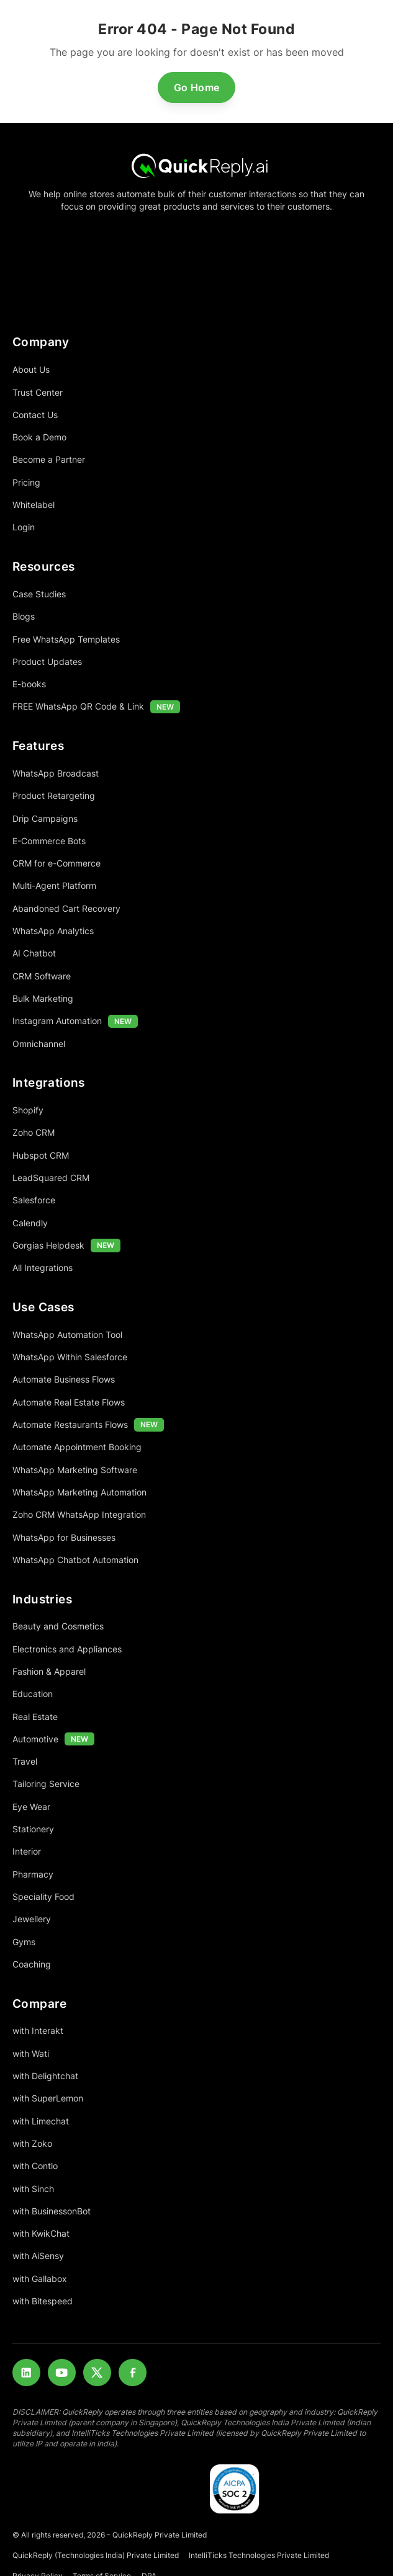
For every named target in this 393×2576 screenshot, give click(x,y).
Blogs (23, 616)
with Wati (30, 2053)
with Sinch (33, 2188)
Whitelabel (33, 504)
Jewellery (31, 1919)
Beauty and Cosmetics (58, 1626)
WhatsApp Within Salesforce (69, 1357)
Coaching (31, 1964)
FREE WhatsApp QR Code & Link (78, 706)
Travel (24, 1761)
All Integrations (42, 1267)
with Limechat (40, 2121)
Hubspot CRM (40, 1155)
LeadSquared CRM (50, 1177)
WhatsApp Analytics (53, 930)
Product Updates (47, 661)
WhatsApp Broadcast (55, 773)
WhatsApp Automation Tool (67, 1334)
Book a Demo (39, 437)
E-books (29, 684)
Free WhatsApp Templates (66, 639)
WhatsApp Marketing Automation (79, 1492)
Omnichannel (38, 1043)
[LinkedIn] (26, 2373)
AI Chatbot (34, 953)
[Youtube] (62, 2373)
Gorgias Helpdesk (48, 1245)
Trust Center (37, 392)
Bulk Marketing (42, 998)
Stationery (33, 1829)
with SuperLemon (47, 2098)
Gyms (23, 1941)
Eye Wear (31, 1806)
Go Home (197, 87)
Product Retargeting (53, 795)
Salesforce (33, 1200)
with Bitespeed (42, 2301)
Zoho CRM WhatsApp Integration (79, 1514)
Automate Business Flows (63, 1379)
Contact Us (35, 414)
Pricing (26, 482)
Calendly (30, 1223)
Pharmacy (32, 1874)
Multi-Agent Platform (54, 885)
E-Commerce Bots (49, 841)
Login (23, 527)
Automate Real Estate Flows (68, 1402)
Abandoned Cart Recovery (66, 908)
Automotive (35, 1739)
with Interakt (37, 2030)
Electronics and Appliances (67, 1649)
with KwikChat (41, 2233)
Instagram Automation (57, 1020)
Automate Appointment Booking (77, 1447)
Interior (26, 1851)
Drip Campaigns (45, 818)
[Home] (196, 165)
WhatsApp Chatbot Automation (75, 1559)
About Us (31, 369)
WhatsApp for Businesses (63, 1537)
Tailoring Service (45, 1783)
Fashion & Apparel (49, 1671)
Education (32, 1693)
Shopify (27, 1110)
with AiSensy (38, 2255)
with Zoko (32, 2143)
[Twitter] (97, 2373)
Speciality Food (43, 1896)
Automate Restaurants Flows (70, 1424)
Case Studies (39, 594)
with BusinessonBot (51, 2211)
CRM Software (41, 976)
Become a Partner (48, 459)
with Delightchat (45, 2075)
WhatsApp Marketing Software (74, 1469)
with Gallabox (39, 2278)
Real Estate (35, 1716)
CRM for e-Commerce (56, 863)
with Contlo (35, 2165)
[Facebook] (133, 2373)
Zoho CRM (33, 1132)
